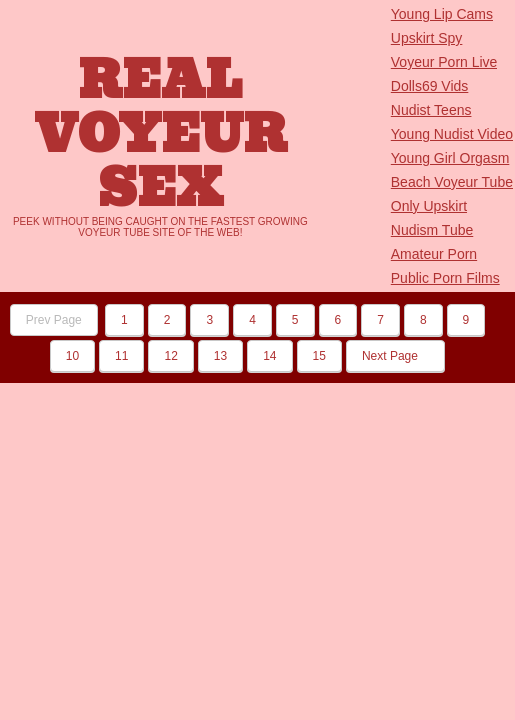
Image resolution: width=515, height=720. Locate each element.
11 (121, 356)
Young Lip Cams (442, 14)
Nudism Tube (432, 230)
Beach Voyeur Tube (452, 182)
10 (72, 356)
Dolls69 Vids (430, 86)
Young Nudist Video (452, 134)
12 (170, 356)
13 (220, 356)
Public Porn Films (445, 278)
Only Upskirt (429, 206)
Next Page (395, 356)
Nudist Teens (431, 110)
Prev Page (54, 320)
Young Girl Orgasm (450, 158)
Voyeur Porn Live (444, 62)
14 (269, 356)
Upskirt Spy (427, 38)
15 (319, 356)
